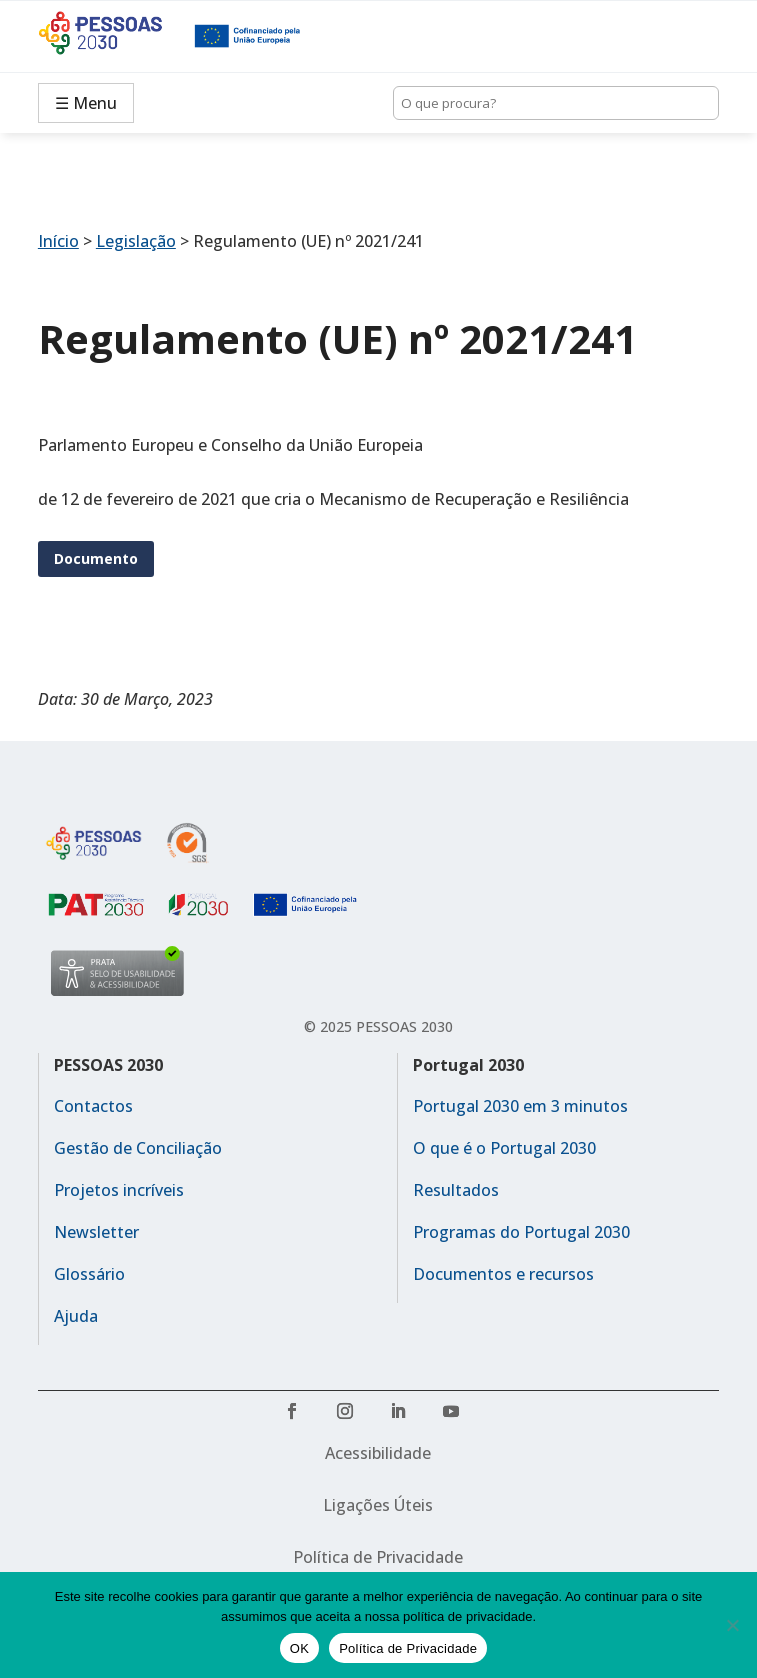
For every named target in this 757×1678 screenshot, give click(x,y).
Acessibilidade (378, 1453)
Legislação (136, 241)
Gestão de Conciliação (138, 1148)
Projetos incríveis (119, 1190)
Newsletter (96, 1232)
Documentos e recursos (503, 1274)
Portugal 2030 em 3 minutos (520, 1106)
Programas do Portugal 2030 (521, 1232)
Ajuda (76, 1316)
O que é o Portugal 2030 (504, 1148)
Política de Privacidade (378, 1557)
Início (58, 241)
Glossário (89, 1274)
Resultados (456, 1190)
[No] (732, 1625)
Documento (96, 558)
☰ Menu (86, 103)
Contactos (93, 1106)
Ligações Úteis (378, 1505)
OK (299, 1648)
